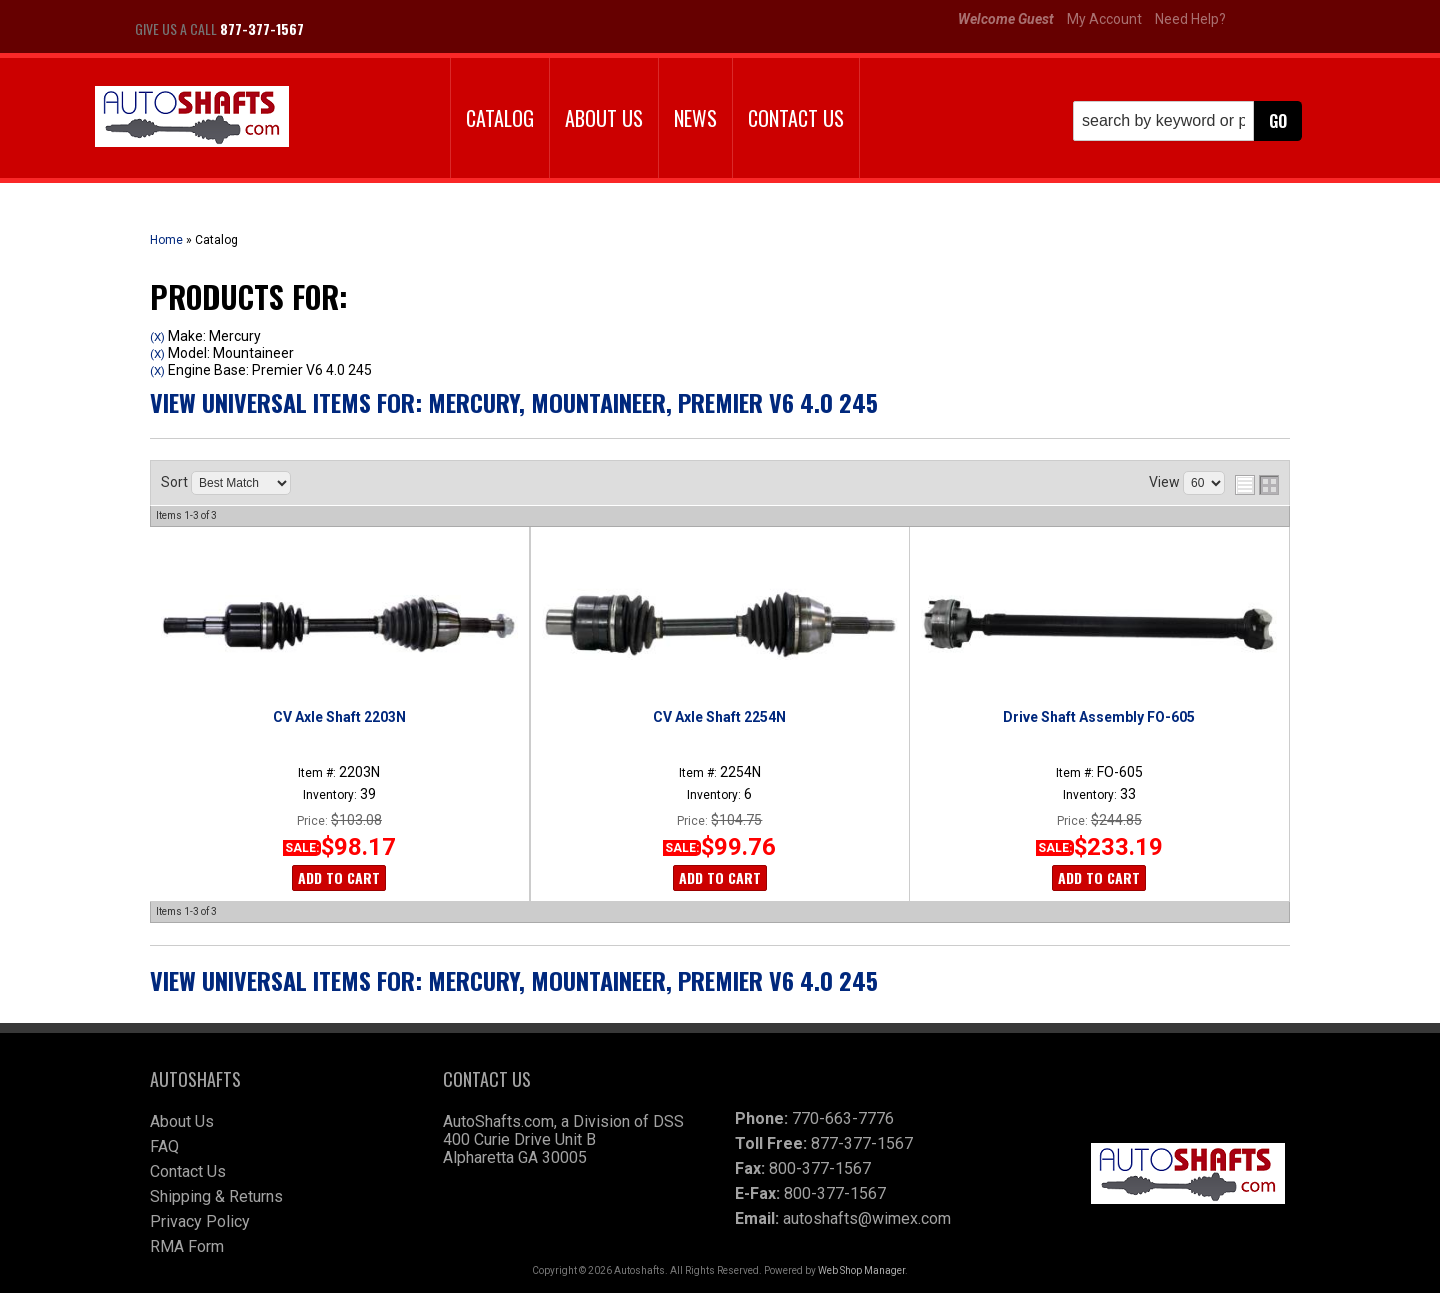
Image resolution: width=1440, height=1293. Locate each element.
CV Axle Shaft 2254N (719, 717)
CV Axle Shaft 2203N (339, 717)
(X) (157, 337)
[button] (1187, 121)
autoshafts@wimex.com (867, 1218)
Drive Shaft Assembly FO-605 (1099, 717)
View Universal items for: (514, 402)
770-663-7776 (843, 1118)
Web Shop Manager (861, 1270)
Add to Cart (339, 877)
